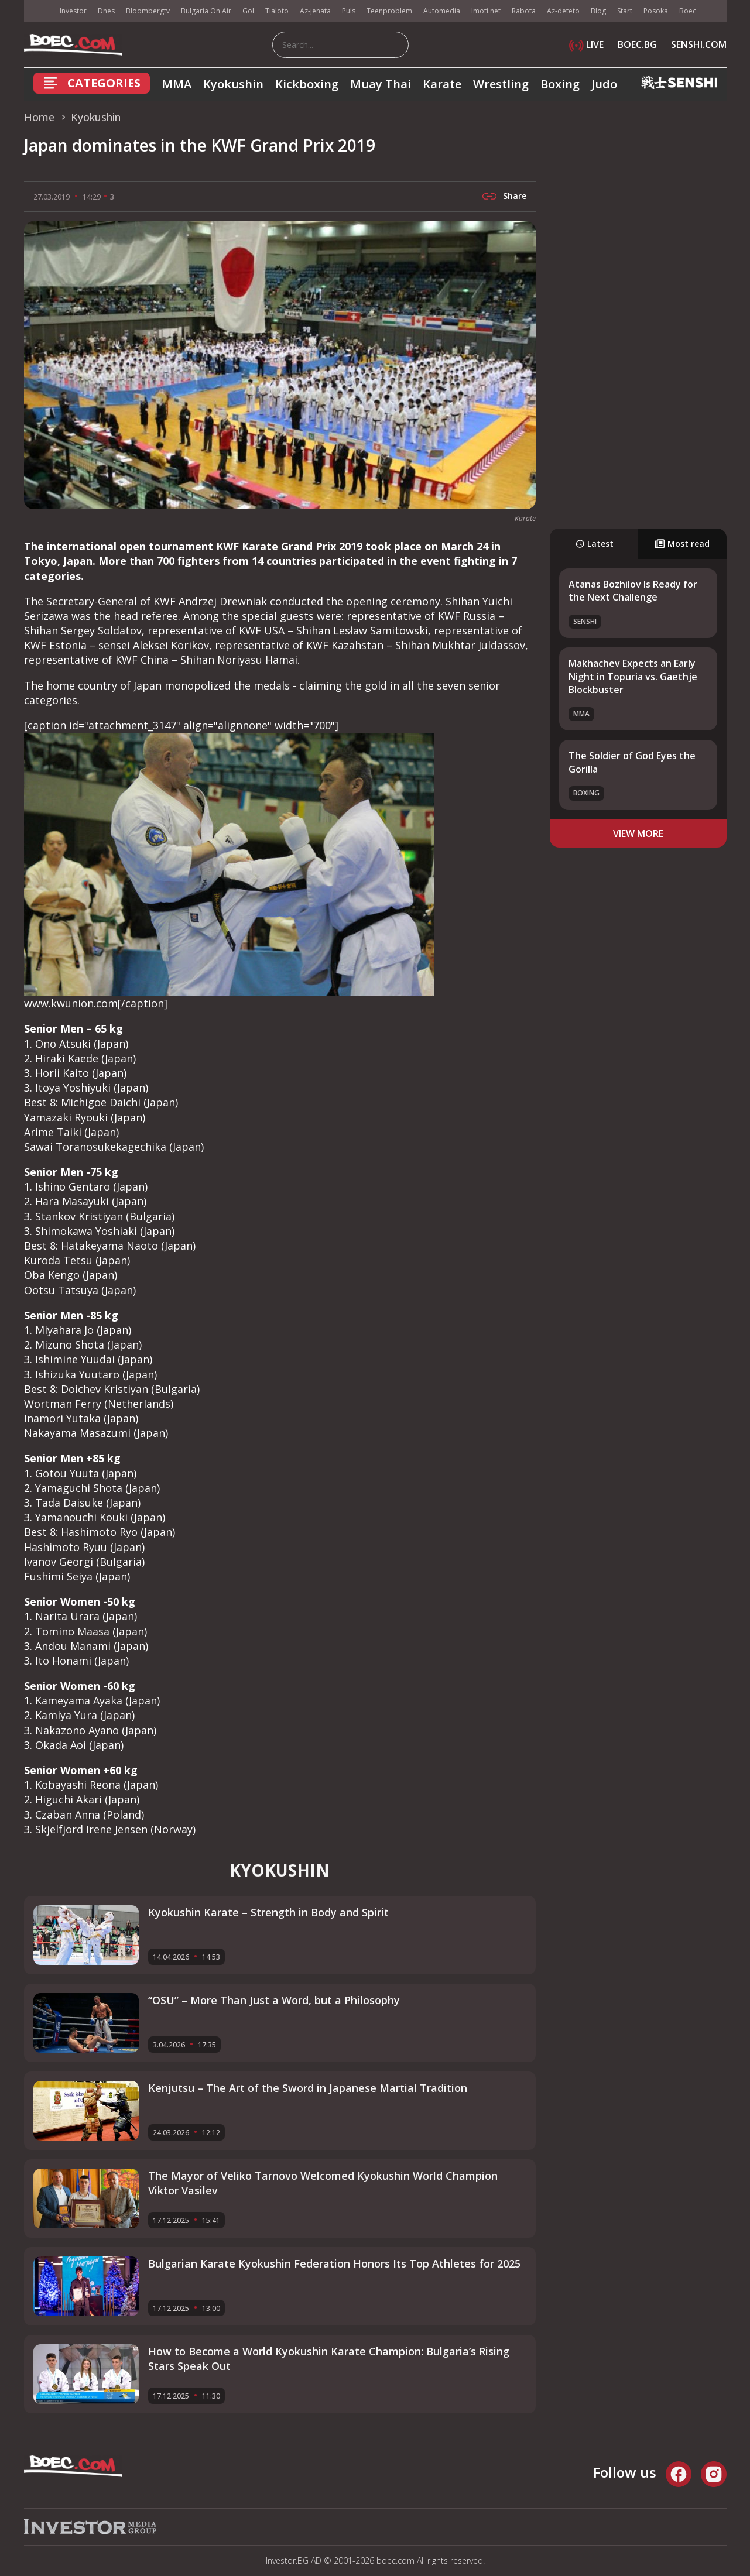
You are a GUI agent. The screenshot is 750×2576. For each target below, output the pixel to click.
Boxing (560, 84)
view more (638, 833)
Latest (594, 543)
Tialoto (277, 11)
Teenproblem (389, 11)
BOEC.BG (637, 44)
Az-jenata (315, 11)
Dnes (106, 11)
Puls (348, 11)
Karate (442, 84)
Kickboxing (306, 84)
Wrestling (501, 84)
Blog (598, 11)
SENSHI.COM (699, 44)
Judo (604, 84)
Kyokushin (233, 84)
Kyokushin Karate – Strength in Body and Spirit (268, 1912)
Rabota (524, 11)
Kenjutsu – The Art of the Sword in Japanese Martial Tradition (307, 2088)
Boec (687, 11)
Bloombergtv (148, 11)
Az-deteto (563, 11)
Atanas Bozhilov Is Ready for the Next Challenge (633, 590)
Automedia (441, 11)
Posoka (655, 11)
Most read (682, 543)
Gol (248, 11)
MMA (176, 84)
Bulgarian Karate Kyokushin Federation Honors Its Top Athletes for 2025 (334, 2263)
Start (624, 11)
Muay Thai (380, 84)
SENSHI (585, 621)
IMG (39, 11)
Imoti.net (486, 11)
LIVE (586, 44)
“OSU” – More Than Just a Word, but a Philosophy (274, 2000)
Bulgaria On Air (206, 11)
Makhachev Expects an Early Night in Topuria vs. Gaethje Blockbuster (633, 676)
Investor (73, 11)
